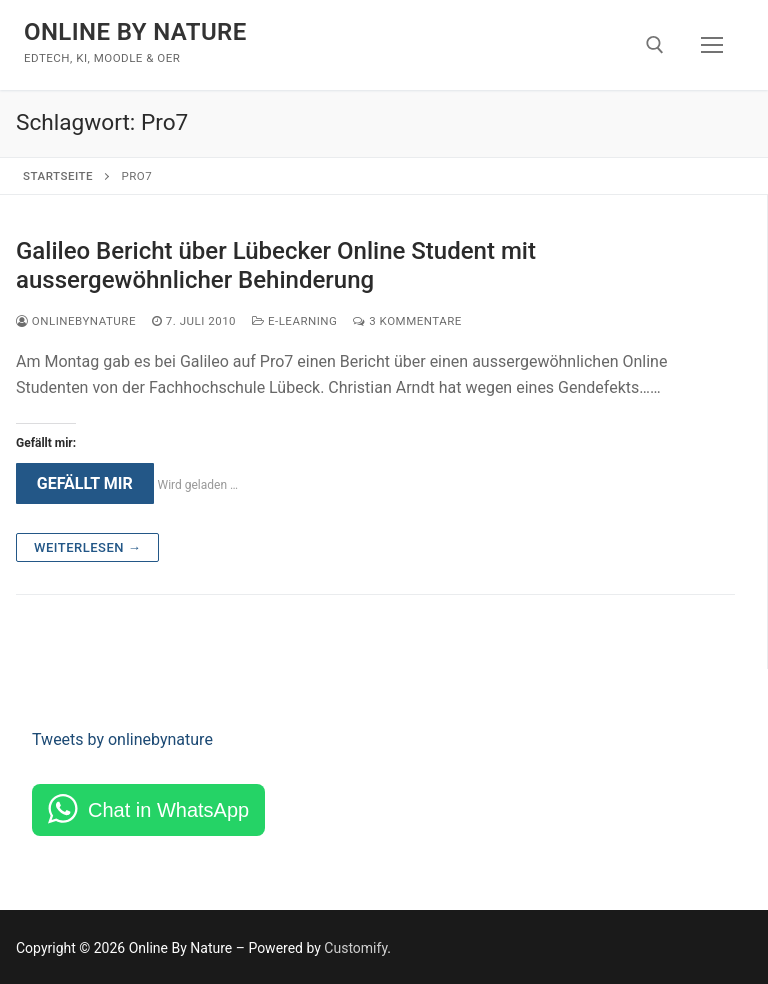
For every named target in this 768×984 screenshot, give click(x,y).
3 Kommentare (407, 321)
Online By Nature (135, 32)
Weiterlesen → (87, 547)
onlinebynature (76, 321)
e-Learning (294, 321)
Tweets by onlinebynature (122, 739)
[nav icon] (712, 45)
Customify (355, 948)
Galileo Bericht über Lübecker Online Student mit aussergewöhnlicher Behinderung (276, 265)
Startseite (58, 176)
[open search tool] (655, 45)
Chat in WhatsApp (168, 810)
